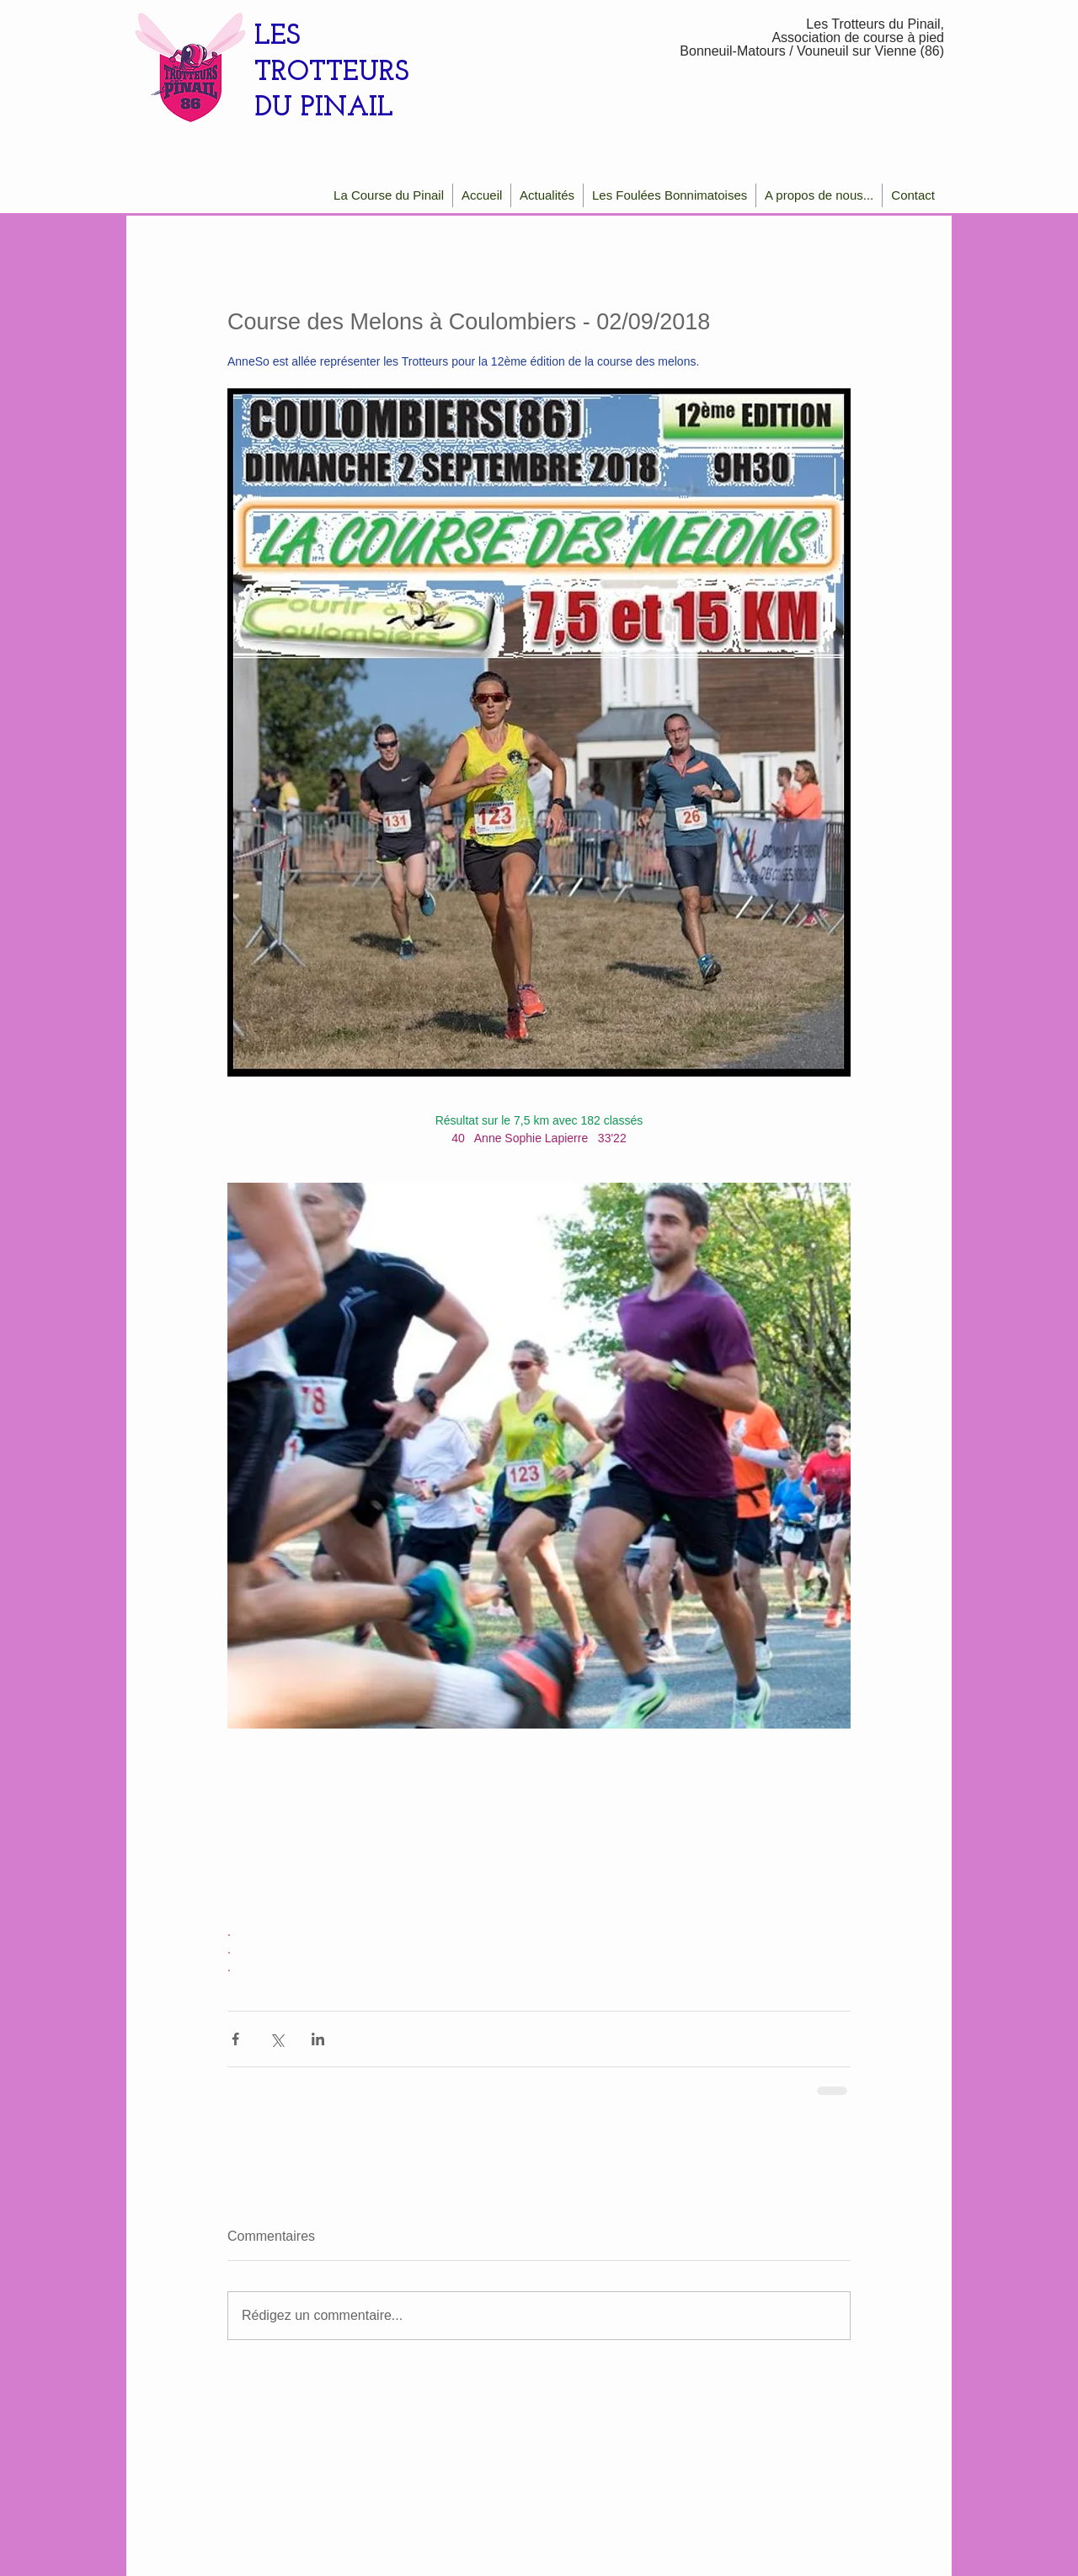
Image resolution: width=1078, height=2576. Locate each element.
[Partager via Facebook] (235, 2039)
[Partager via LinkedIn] (318, 2039)
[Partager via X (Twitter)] (277, 2039)
